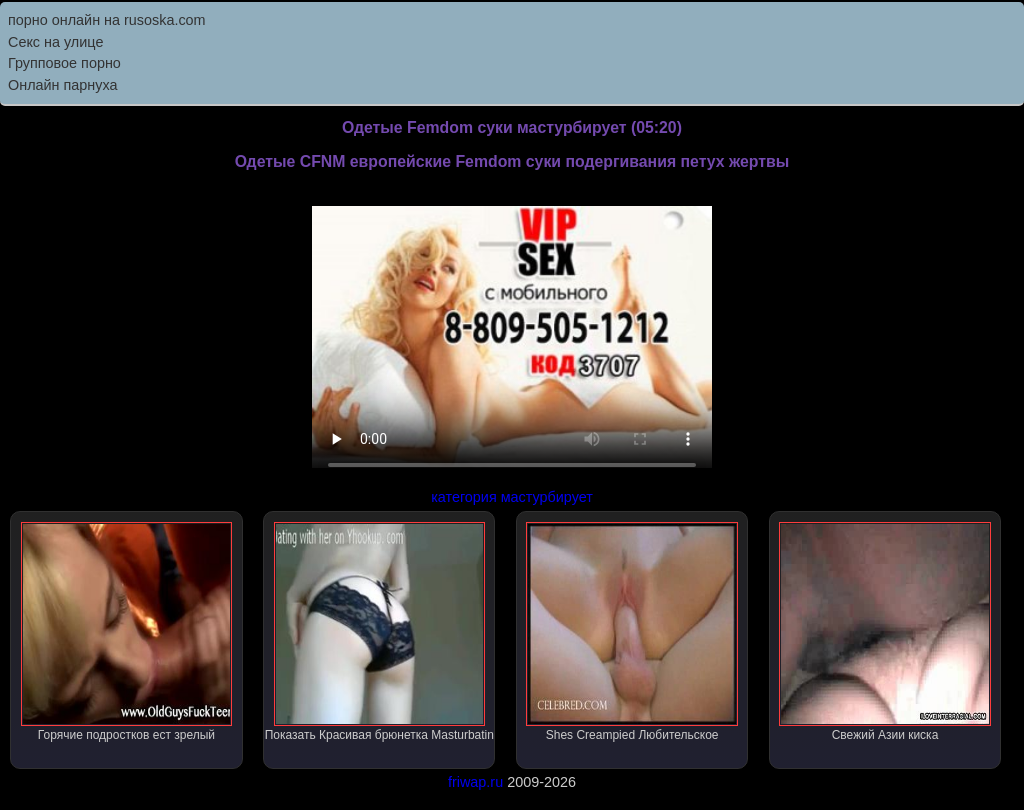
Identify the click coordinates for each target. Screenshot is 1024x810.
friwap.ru (475, 782)
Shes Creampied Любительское (631, 632)
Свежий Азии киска (884, 632)
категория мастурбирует (512, 497)
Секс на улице (55, 42)
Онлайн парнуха (63, 85)
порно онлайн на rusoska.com (107, 20)
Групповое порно (64, 63)
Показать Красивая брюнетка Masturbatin (379, 632)
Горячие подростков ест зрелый (126, 632)
